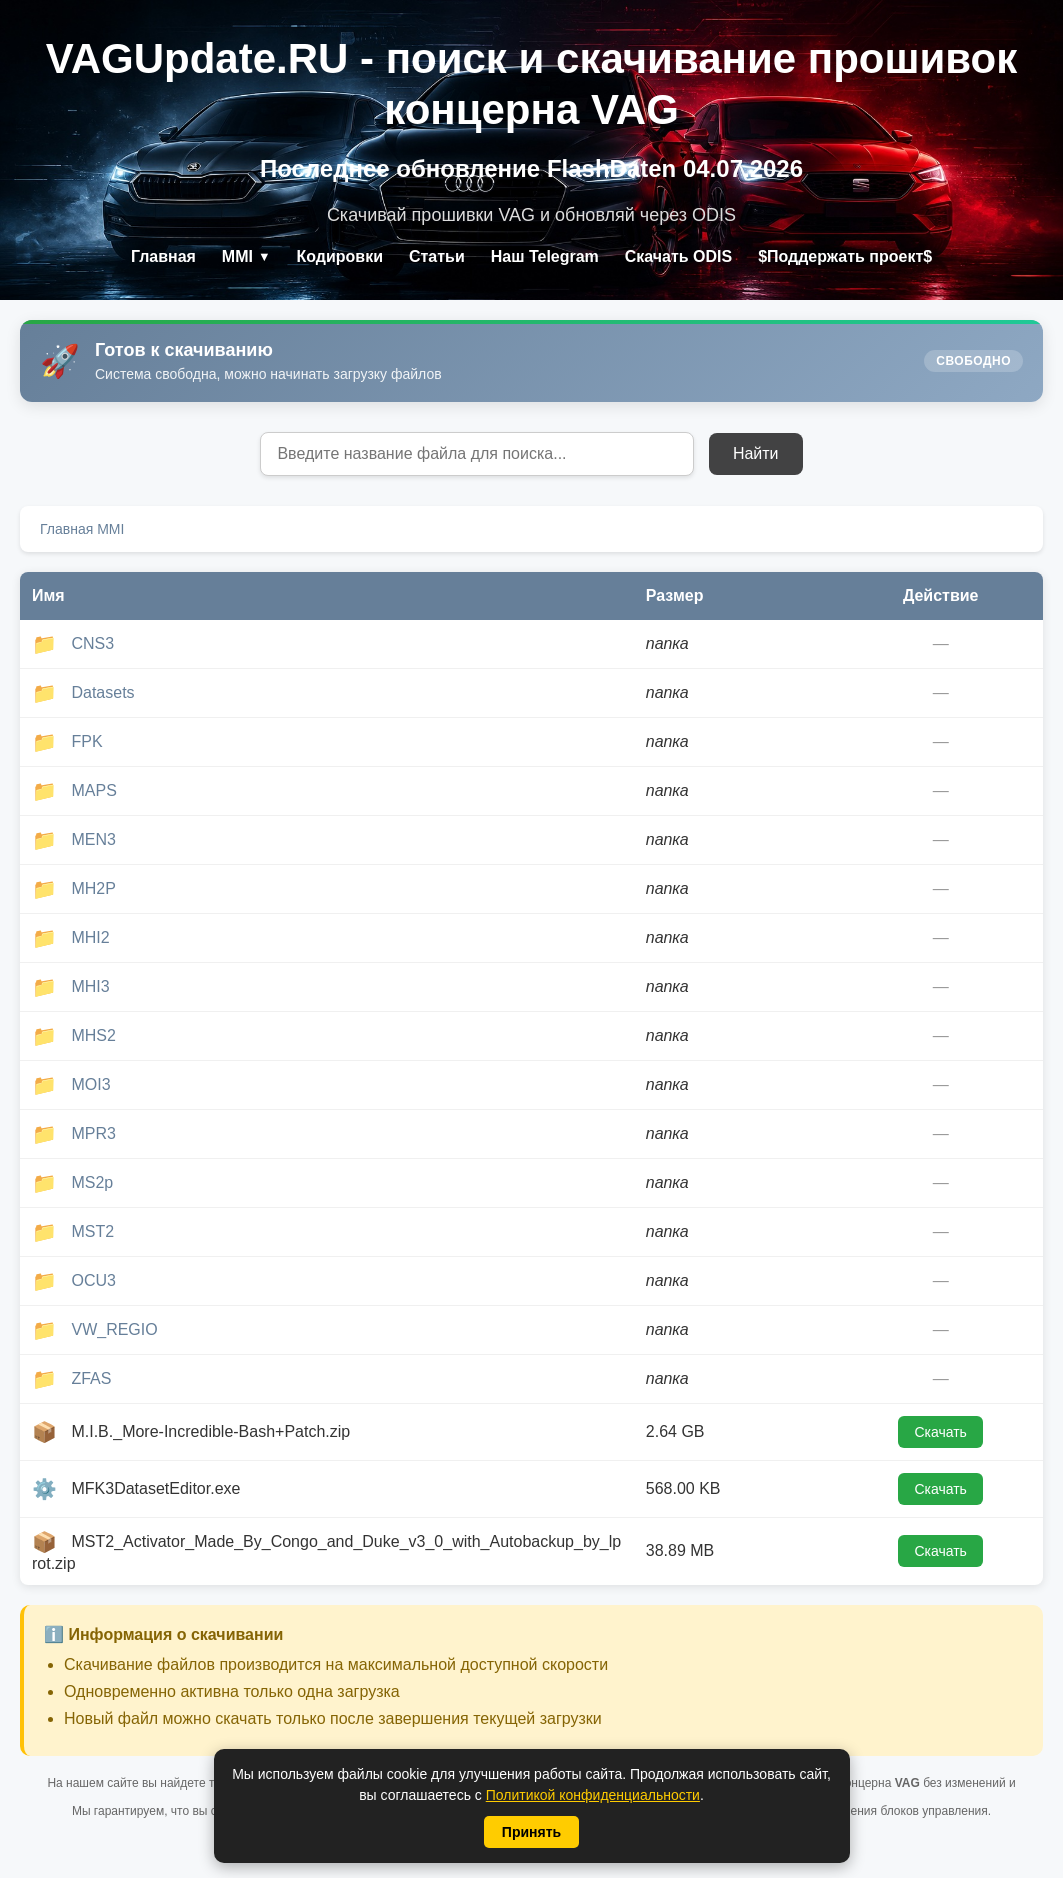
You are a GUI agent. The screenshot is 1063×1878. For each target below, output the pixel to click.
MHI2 (90, 937)
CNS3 (92, 643)
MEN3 (93, 839)
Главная (162, 256)
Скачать (940, 1432)
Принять (531, 1832)
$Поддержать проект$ (845, 256)
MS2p (92, 1182)
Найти (756, 453)
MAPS (93, 790)
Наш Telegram (545, 256)
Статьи (437, 256)
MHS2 (93, 1035)
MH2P (93, 888)
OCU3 (93, 1280)
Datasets (102, 692)
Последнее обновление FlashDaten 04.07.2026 (531, 168)
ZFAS (91, 1378)
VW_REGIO (114, 1329)
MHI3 (90, 986)
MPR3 (93, 1133)
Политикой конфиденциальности (593, 1795)
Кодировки (339, 256)
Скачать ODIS (678, 256)
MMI (246, 256)
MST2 (92, 1231)
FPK (86, 741)
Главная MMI (82, 529)
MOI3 (90, 1084)
